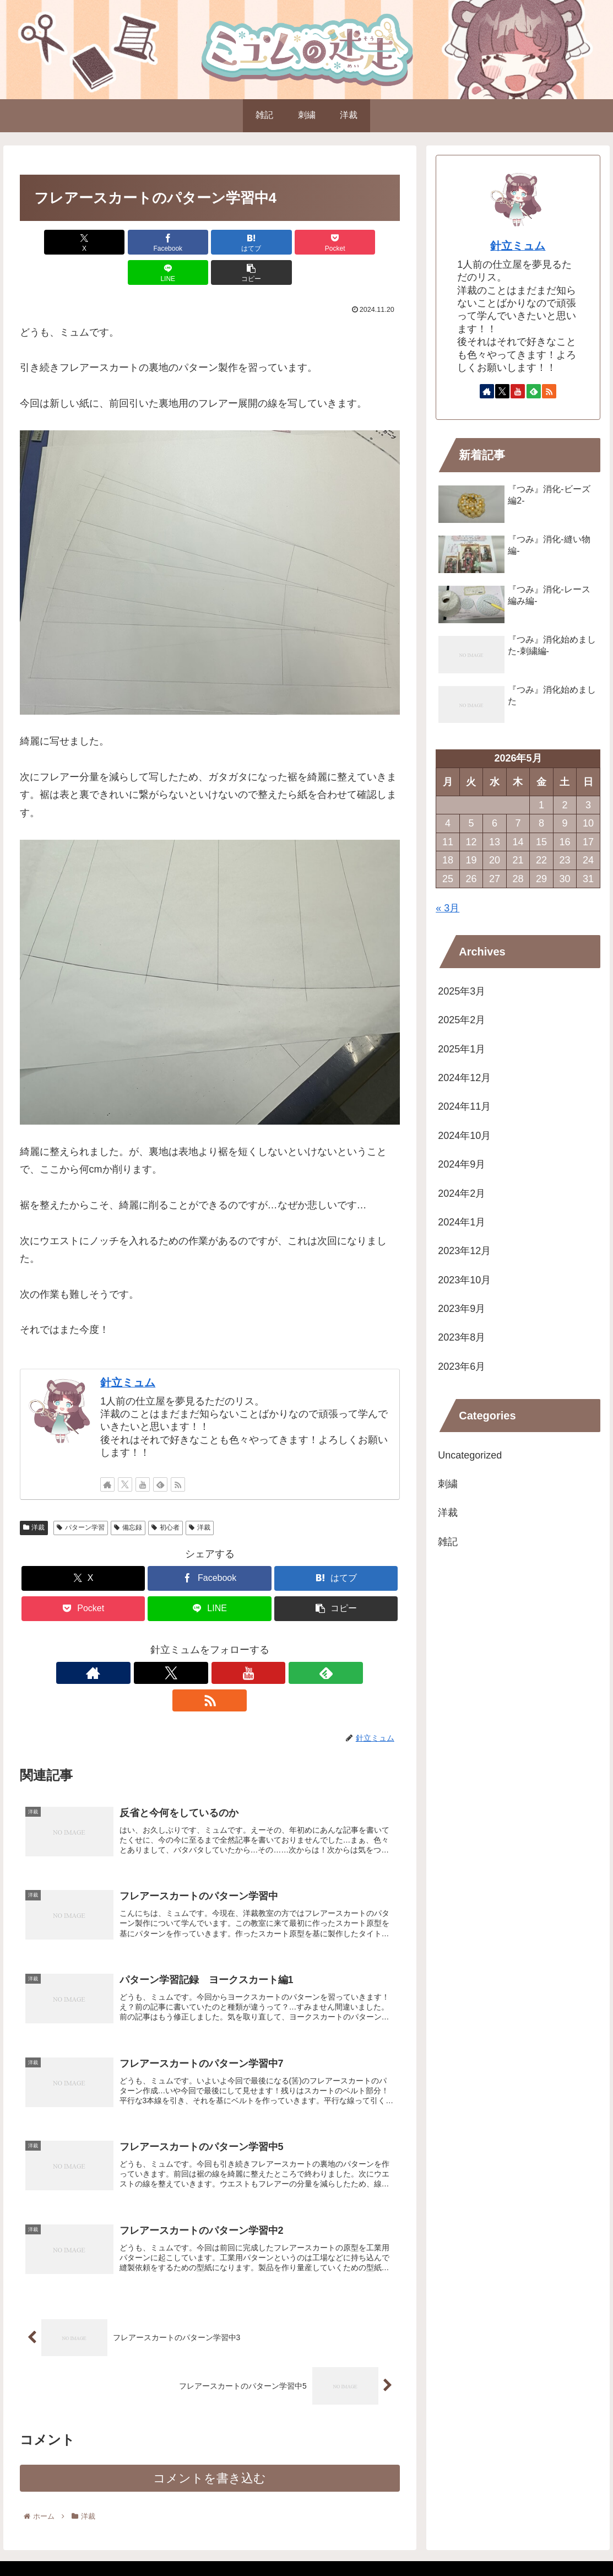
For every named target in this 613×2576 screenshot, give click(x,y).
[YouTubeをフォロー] (142, 1454)
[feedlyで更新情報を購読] (160, 1454)
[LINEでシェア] (305, 242)
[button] (369, 242)
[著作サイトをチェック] (107, 1454)
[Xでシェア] (50, 242)
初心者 (165, 1497)
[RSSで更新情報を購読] (178, 1454)
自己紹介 (436, 2541)
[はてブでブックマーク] (177, 242)
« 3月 (447, 908)
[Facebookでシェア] (114, 242)
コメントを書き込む (209, 2430)
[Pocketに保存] (241, 242)
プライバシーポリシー (501, 2541)
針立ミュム (127, 1352)
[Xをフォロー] (125, 1454)
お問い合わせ (575, 2541)
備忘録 (128, 1497)
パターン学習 (81, 1497)
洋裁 (34, 1497)
